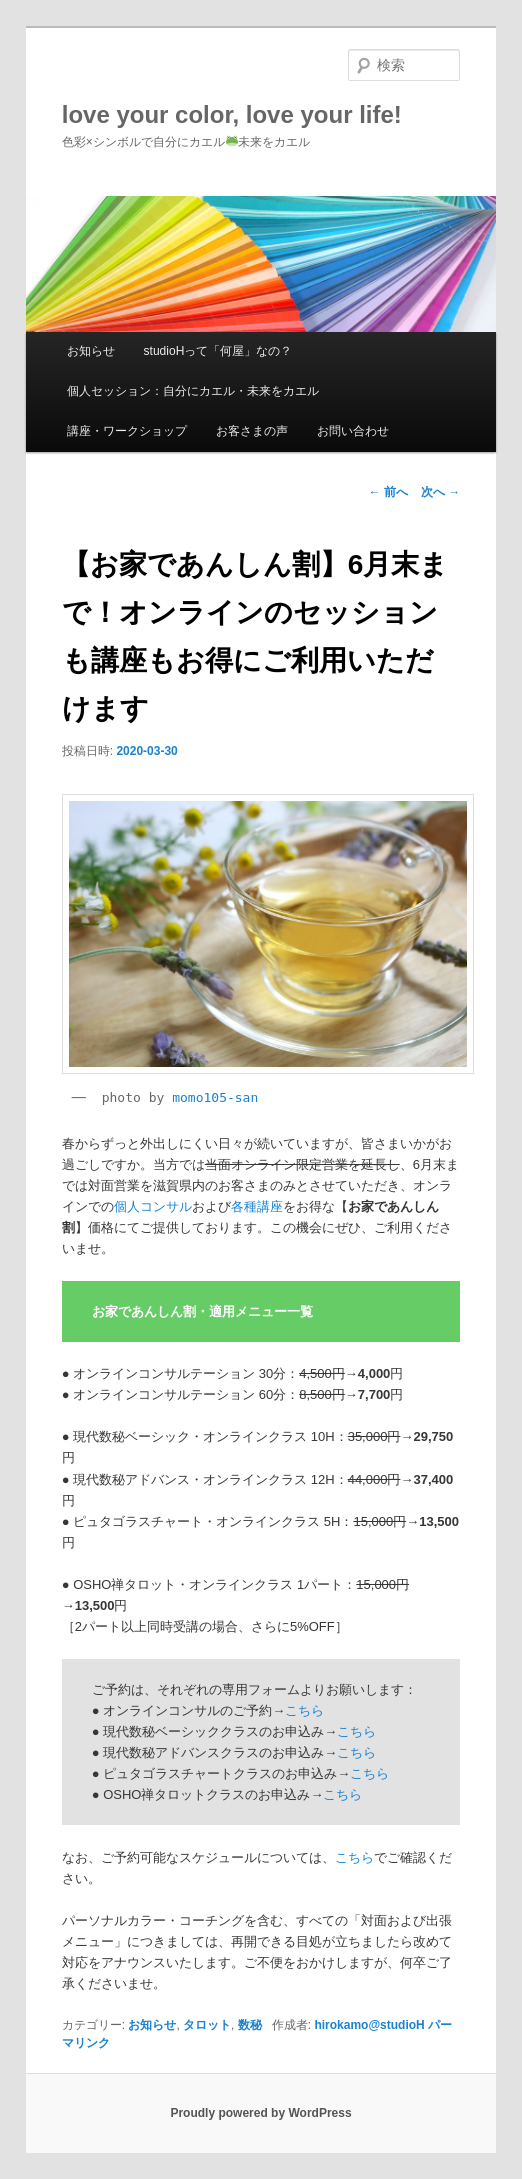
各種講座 (257, 1206)
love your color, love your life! (232, 114)
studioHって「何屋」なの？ (218, 351)
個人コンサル (153, 1206)
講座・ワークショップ (127, 431)
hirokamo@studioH (369, 2025)
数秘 (250, 2025)
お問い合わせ (353, 431)
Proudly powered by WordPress (260, 2113)
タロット (207, 2025)
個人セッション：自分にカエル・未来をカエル (193, 391)
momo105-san (215, 1097)
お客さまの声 (252, 431)
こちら (304, 1710)
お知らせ (91, 351)
